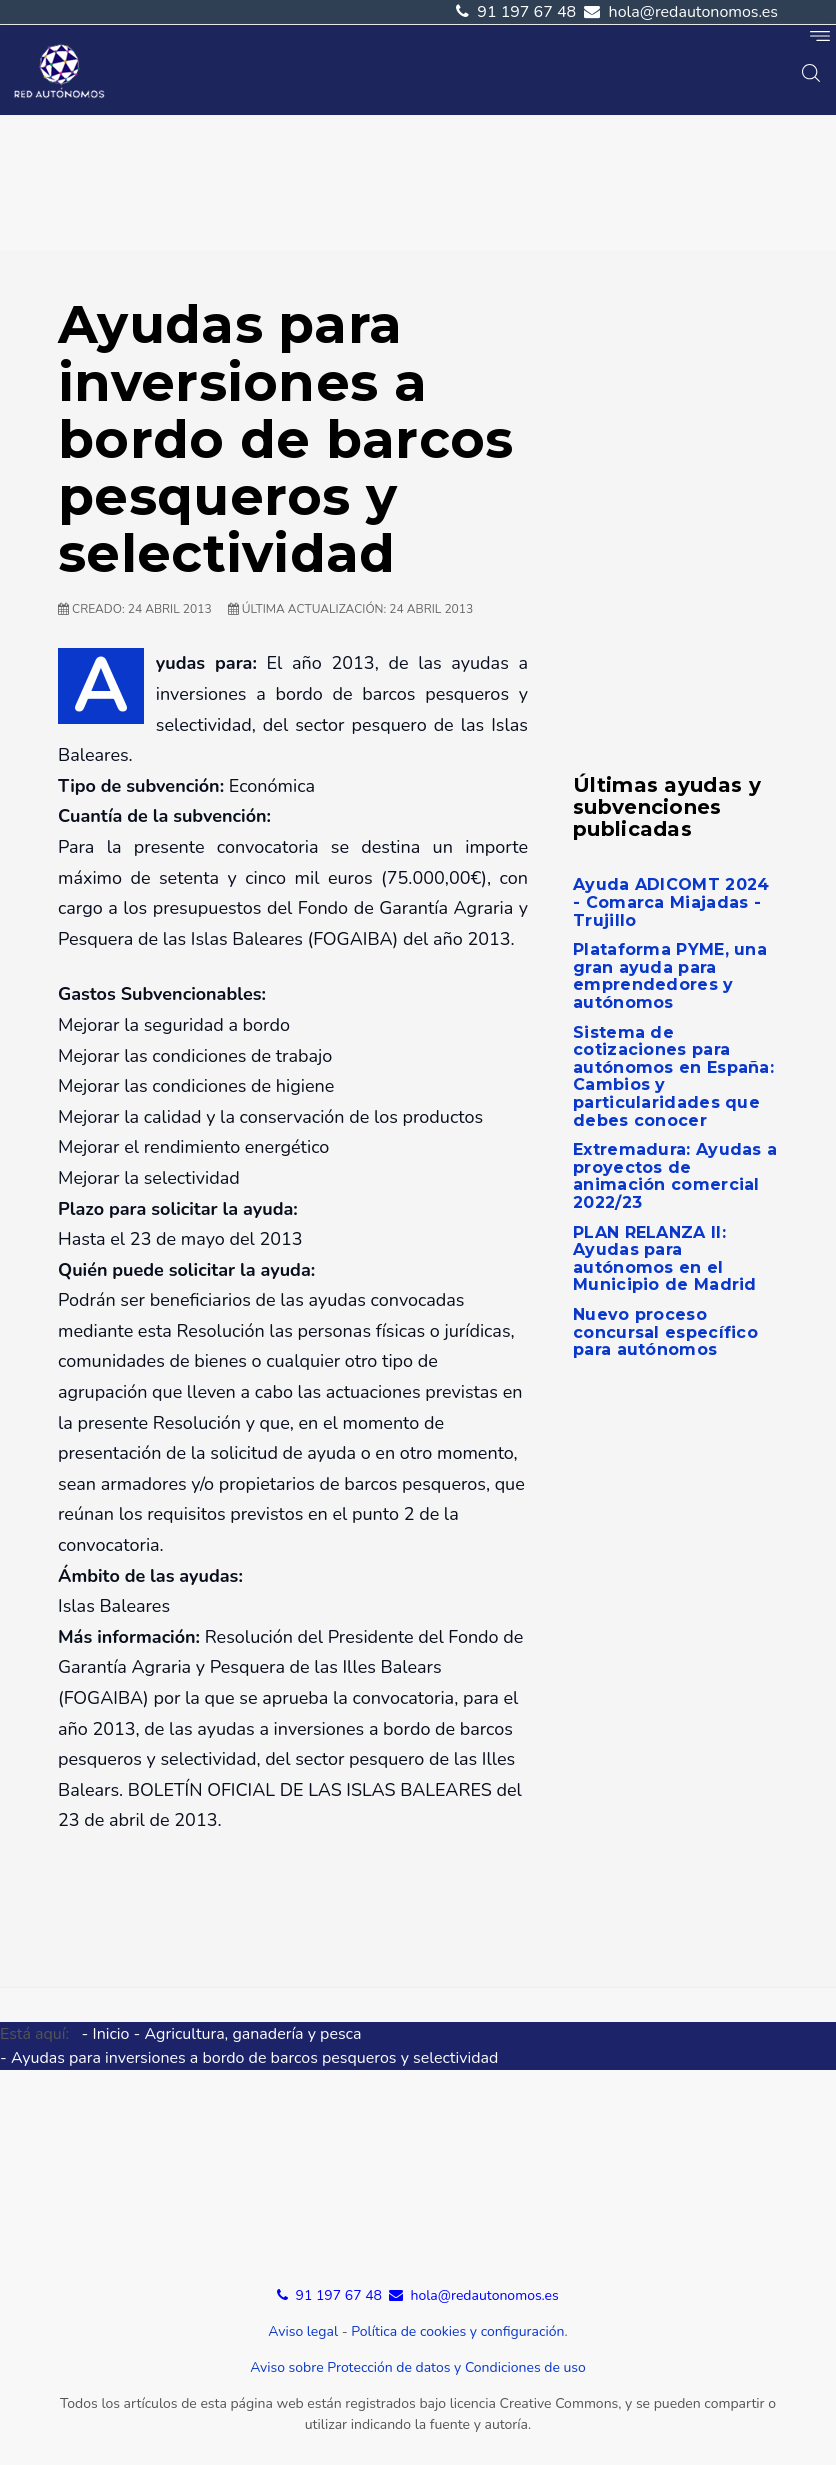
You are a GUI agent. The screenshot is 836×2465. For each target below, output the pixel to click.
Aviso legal (303, 2331)
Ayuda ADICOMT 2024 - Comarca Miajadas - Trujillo (671, 902)
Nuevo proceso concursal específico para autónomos (665, 1332)
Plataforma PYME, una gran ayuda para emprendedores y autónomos (670, 976)
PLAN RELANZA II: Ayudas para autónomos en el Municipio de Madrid (665, 1259)
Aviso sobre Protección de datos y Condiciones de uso (418, 2367)
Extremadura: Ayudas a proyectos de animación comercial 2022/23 (675, 1176)
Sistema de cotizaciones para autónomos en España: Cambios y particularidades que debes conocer (673, 1076)
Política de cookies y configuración (457, 2331)
